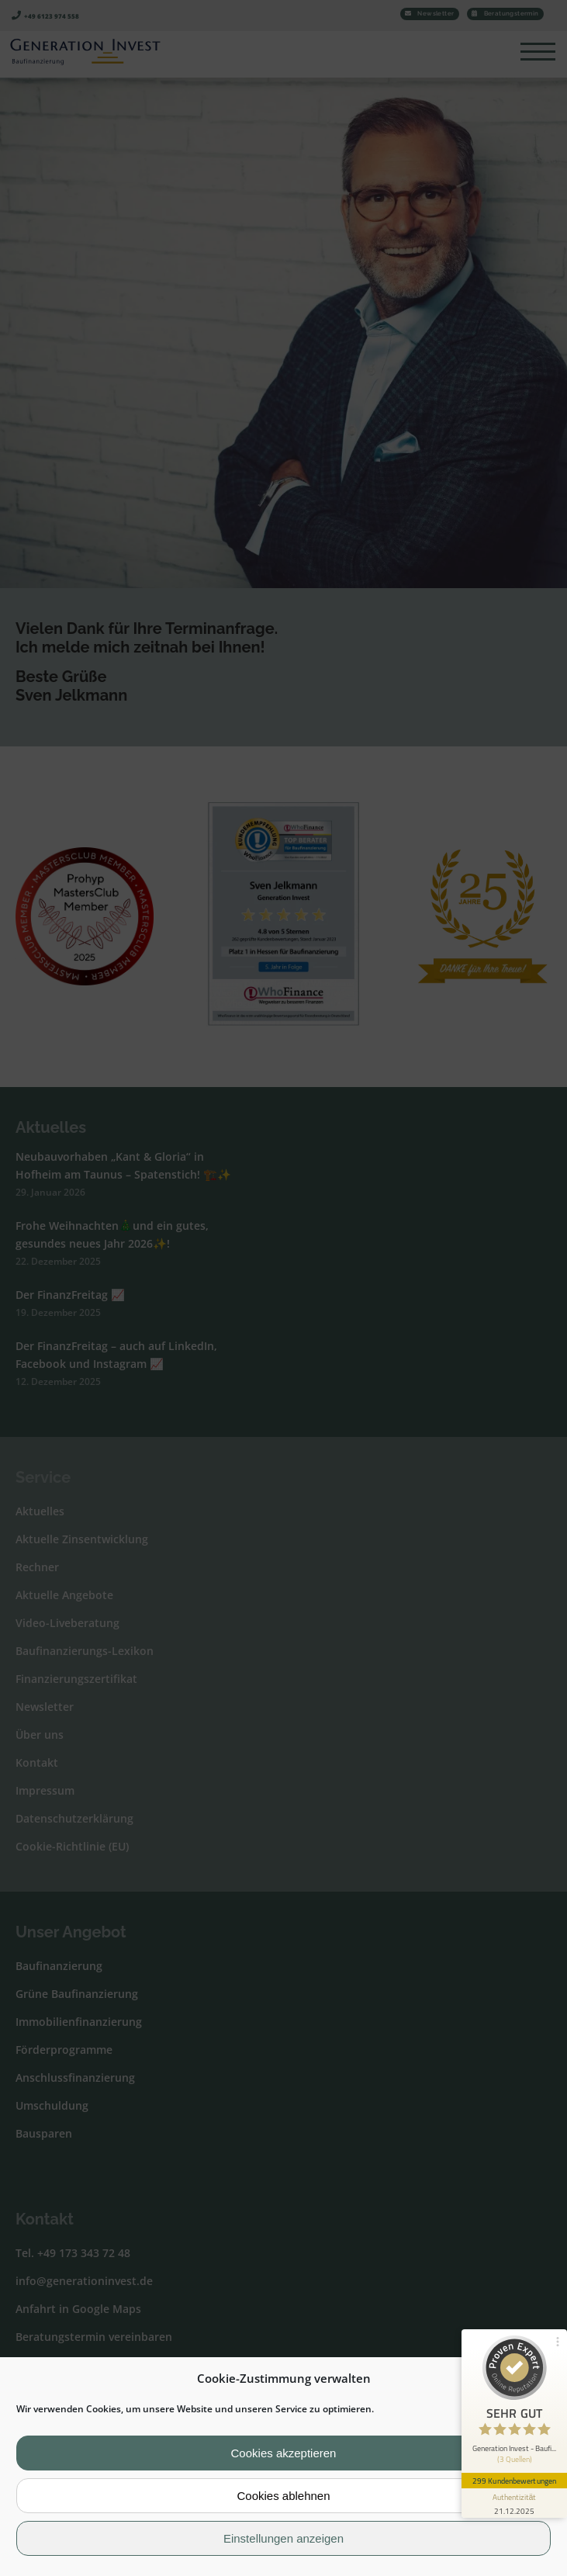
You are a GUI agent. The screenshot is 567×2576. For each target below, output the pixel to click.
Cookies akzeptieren (284, 2453)
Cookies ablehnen (283, 2495)
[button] (543, 2378)
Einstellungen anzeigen (283, 2538)
